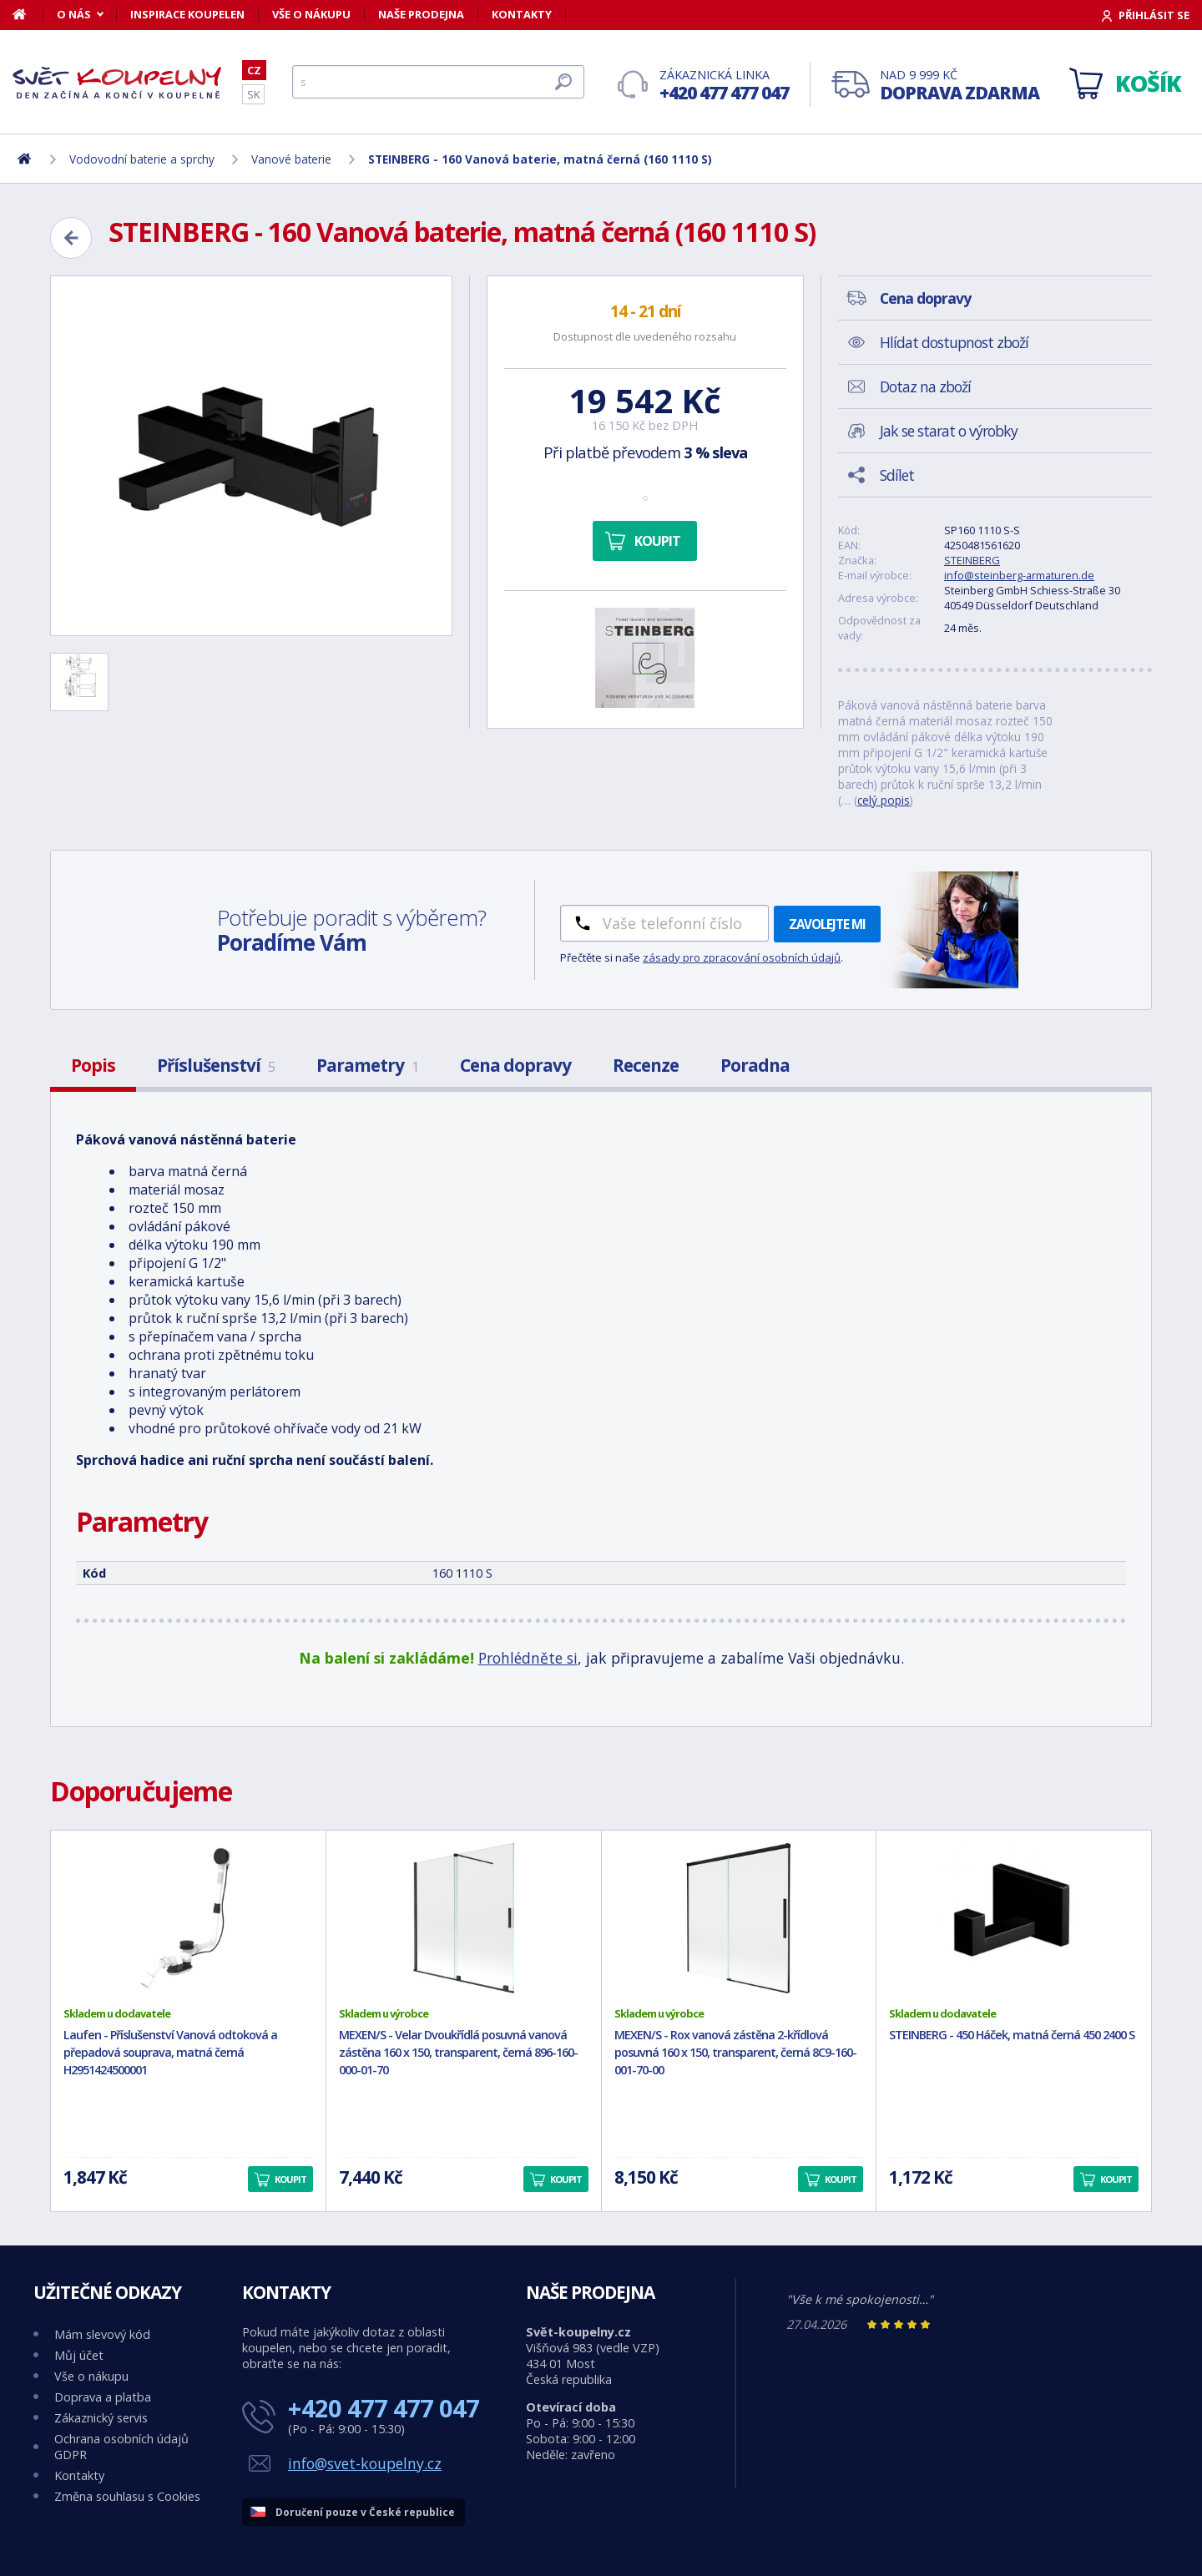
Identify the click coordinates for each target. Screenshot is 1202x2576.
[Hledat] (438, 81)
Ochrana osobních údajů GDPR (121, 2446)
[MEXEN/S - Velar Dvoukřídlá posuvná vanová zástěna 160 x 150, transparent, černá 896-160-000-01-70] (463, 1918)
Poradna (755, 1065)
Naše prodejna (421, 14)
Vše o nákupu (311, 14)
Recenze (646, 1065)
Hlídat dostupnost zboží (954, 342)
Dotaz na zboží (925, 386)
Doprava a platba (102, 2397)
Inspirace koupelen (187, 14)
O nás (74, 14)
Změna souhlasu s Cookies (127, 2496)
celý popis (883, 800)
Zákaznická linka (724, 85)
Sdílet (897, 475)
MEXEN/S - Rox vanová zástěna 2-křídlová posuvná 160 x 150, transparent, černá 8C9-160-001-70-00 (735, 2052)
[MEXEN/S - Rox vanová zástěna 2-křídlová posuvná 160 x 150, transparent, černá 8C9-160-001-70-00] (739, 1918)
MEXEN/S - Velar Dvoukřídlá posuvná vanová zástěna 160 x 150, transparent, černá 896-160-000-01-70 (458, 2052)
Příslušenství (216, 1065)
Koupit (657, 541)
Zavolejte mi (827, 924)
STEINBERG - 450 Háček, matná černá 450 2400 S (1011, 2035)
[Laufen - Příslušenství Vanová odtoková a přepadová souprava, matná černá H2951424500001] (188, 1918)
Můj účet (79, 2355)
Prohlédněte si (528, 1658)
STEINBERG (972, 560)
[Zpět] (71, 238)
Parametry (367, 1065)
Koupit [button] (290, 2179)
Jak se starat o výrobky (949, 431)
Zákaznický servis (101, 2418)
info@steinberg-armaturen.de (1019, 575)
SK (253, 94)
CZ (254, 70)
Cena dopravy (515, 1065)
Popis (93, 1065)
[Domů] (28, 14)
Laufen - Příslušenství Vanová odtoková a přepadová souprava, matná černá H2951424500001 (170, 2052)
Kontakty (522, 14)
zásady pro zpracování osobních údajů (742, 957)
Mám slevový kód (102, 2334)
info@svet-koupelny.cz (365, 2463)
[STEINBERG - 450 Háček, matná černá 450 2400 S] (1014, 1918)
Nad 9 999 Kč (959, 85)
